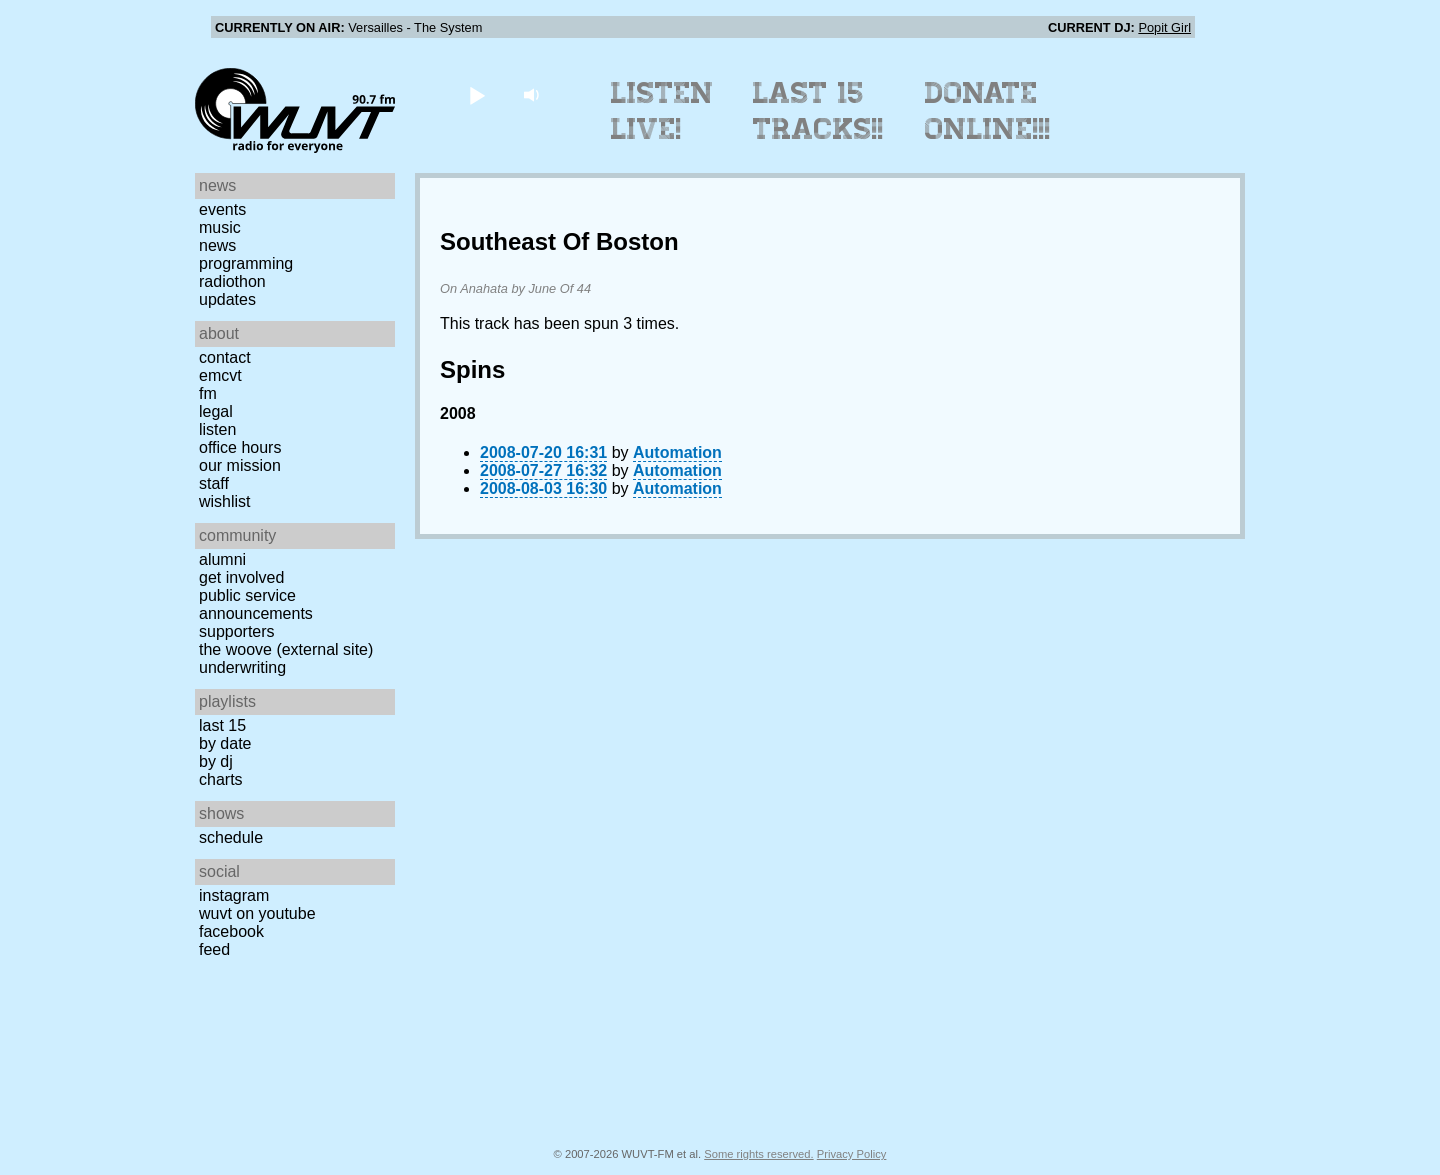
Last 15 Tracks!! (818, 111)
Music (220, 227)
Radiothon (232, 281)
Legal (216, 411)
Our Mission (240, 465)
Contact (225, 357)
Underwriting (242, 667)
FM (208, 393)
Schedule (231, 837)
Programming (246, 263)
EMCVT (220, 375)
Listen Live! (662, 111)
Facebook (231, 931)
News (217, 245)
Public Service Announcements (256, 604)
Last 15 (222, 725)
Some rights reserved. (758, 1154)
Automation (677, 452)
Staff (214, 483)
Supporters (237, 631)
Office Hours (240, 447)
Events (222, 209)
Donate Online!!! (988, 111)
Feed (214, 949)
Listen (217, 429)
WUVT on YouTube (257, 913)
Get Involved (241, 577)
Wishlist (225, 501)
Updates (227, 299)
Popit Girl (1164, 27)
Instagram (234, 895)
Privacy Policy (852, 1154)
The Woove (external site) (286, 649)
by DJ (216, 761)
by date (225, 743)
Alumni (222, 559)
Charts (221, 779)
